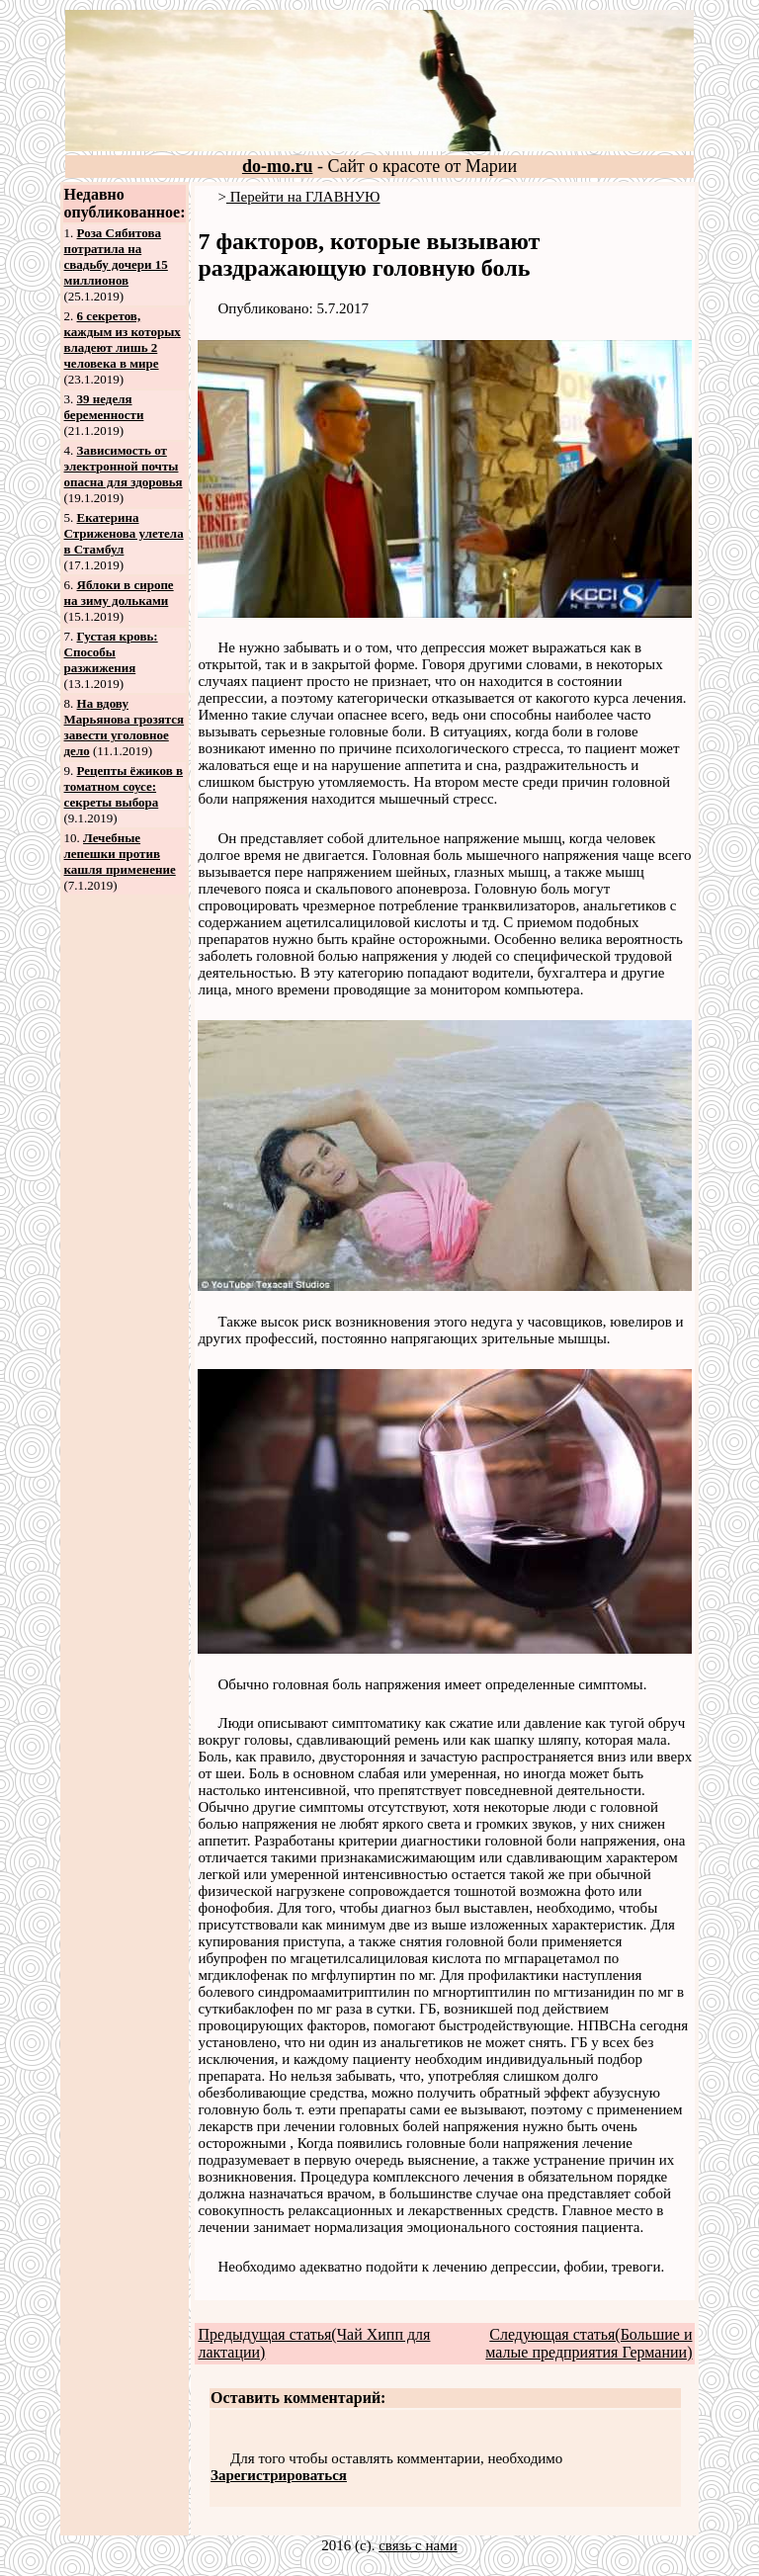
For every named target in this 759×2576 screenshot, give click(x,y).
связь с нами (418, 2545)
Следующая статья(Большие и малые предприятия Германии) (588, 2343)
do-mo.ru (277, 166)
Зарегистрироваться (279, 2475)
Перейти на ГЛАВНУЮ (303, 197)
